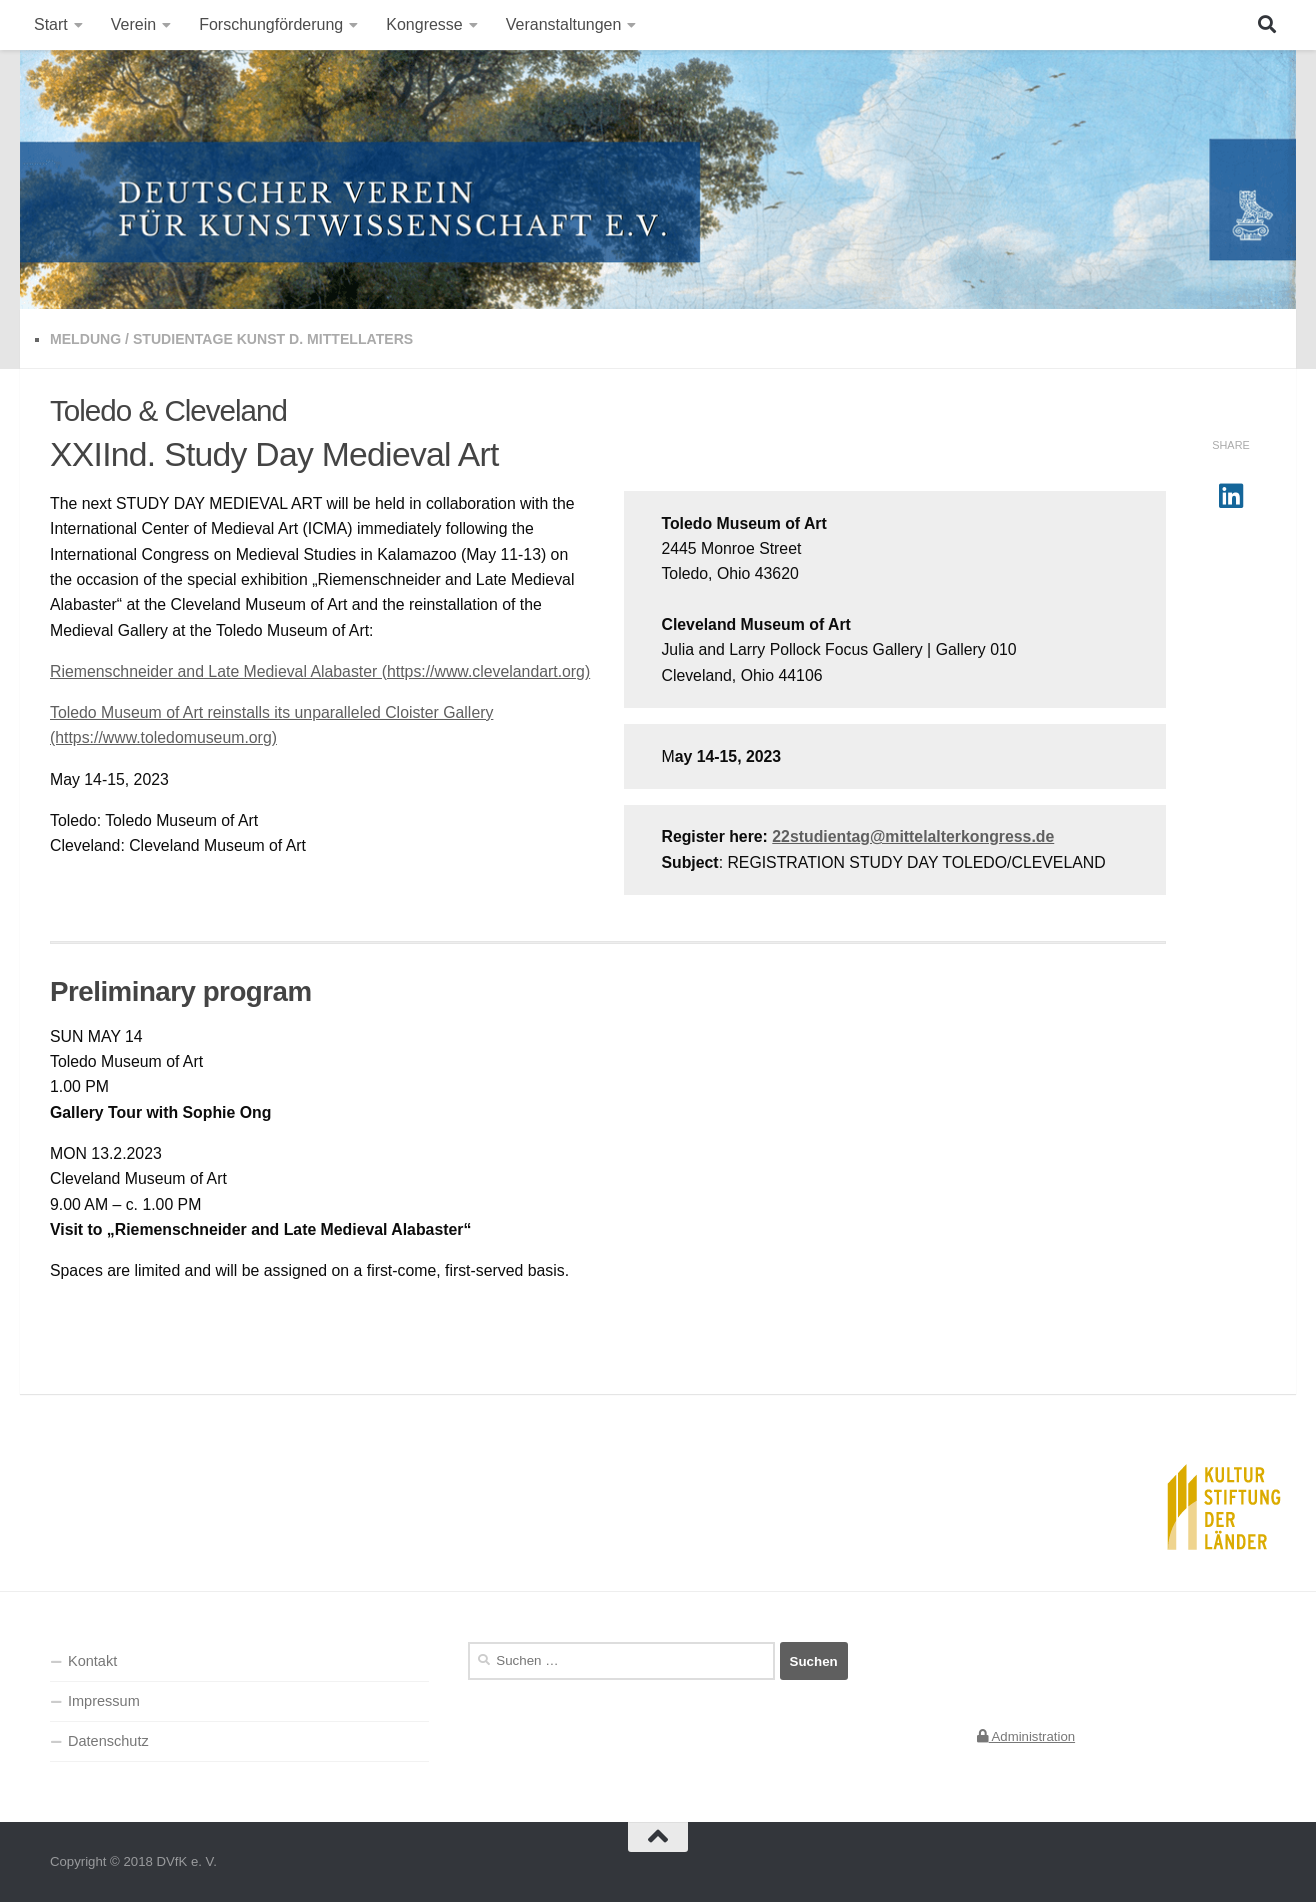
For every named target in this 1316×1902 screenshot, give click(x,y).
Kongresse (424, 24)
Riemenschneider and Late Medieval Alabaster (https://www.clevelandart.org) (320, 671)
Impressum (104, 1701)
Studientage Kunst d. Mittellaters (273, 339)
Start (51, 24)
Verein (133, 24)
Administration (1026, 1736)
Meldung (85, 339)
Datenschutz (108, 1741)
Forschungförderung (271, 24)
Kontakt (92, 1661)
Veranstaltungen (564, 24)
